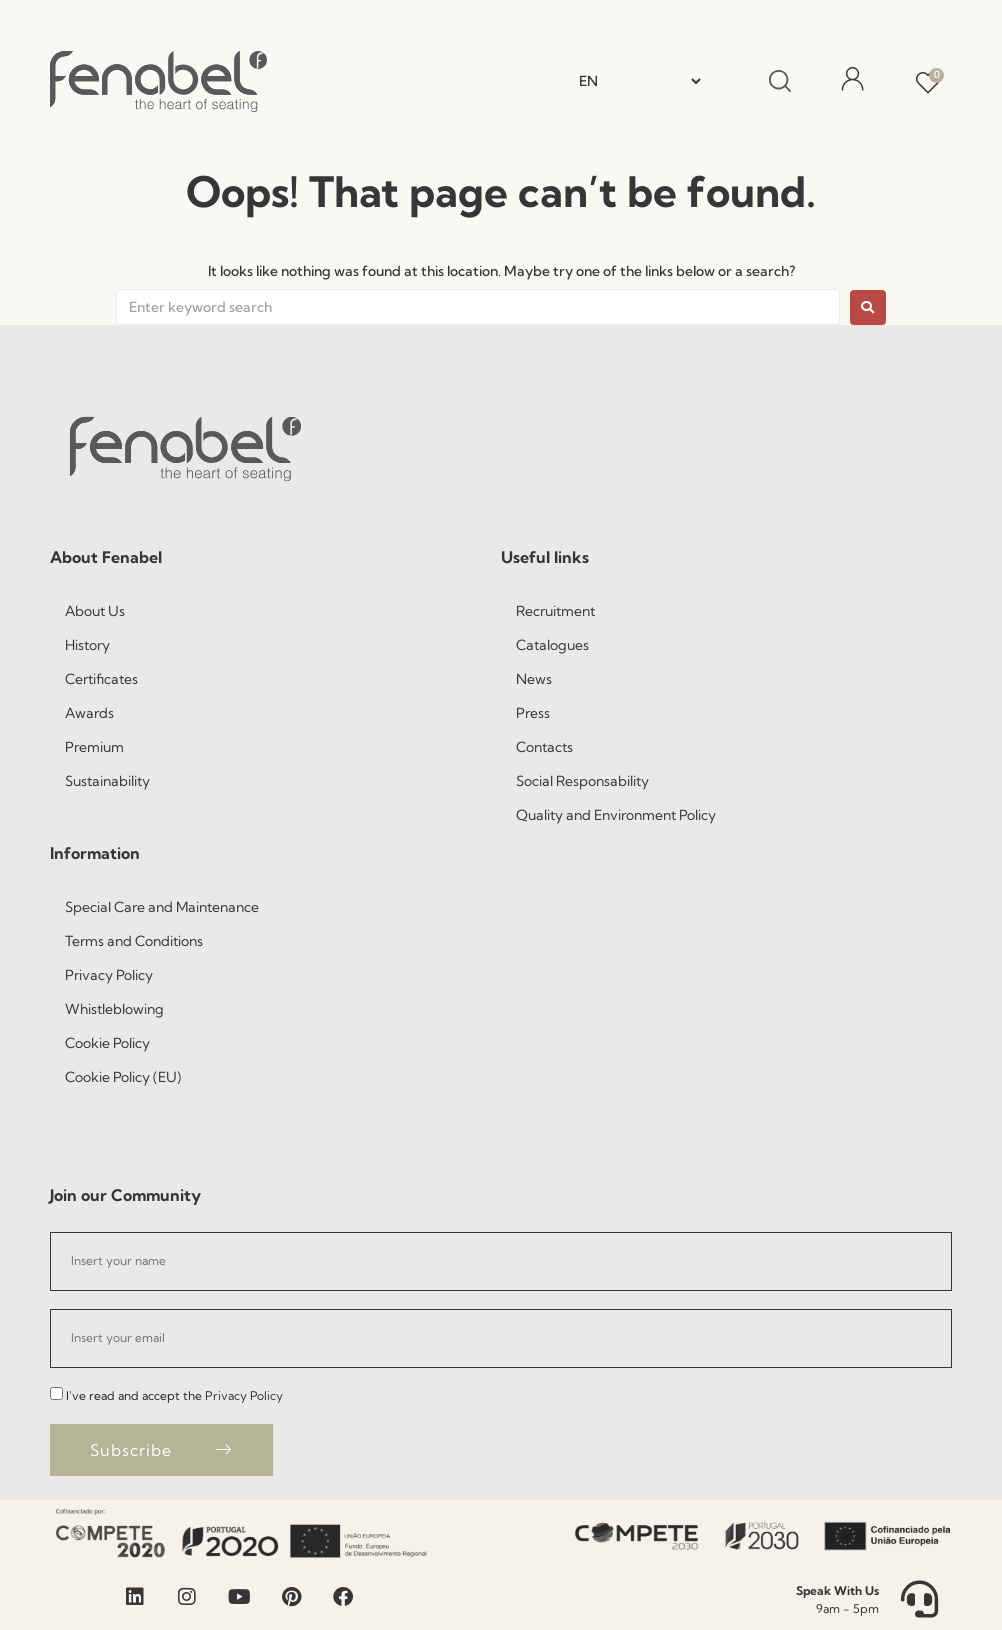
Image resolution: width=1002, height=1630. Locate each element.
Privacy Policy (244, 1395)
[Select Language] (639, 81)
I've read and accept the (174, 1395)
